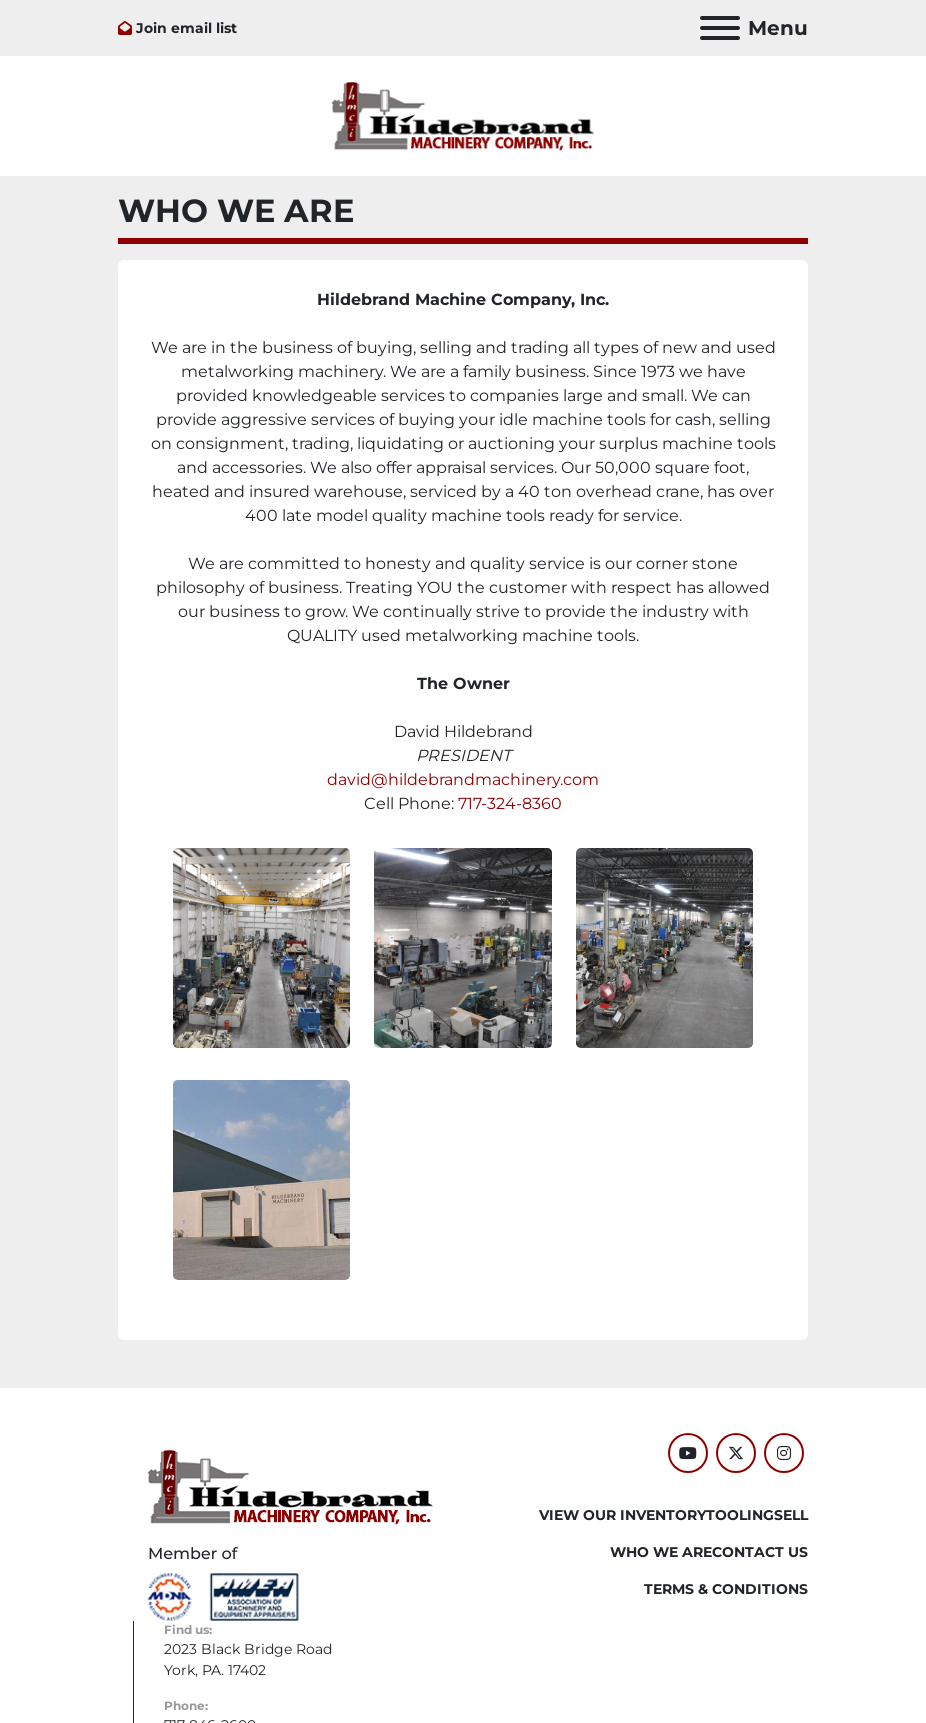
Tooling (740, 1515)
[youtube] (688, 1453)
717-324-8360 (510, 803)
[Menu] (720, 28)
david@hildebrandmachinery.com (463, 779)
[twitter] (736, 1453)
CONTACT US (760, 1552)
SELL (791, 1515)
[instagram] (784, 1453)
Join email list (186, 28)
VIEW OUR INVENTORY (622, 1515)
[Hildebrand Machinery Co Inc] (290, 1486)
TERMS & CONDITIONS (726, 1589)
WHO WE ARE (661, 1552)
